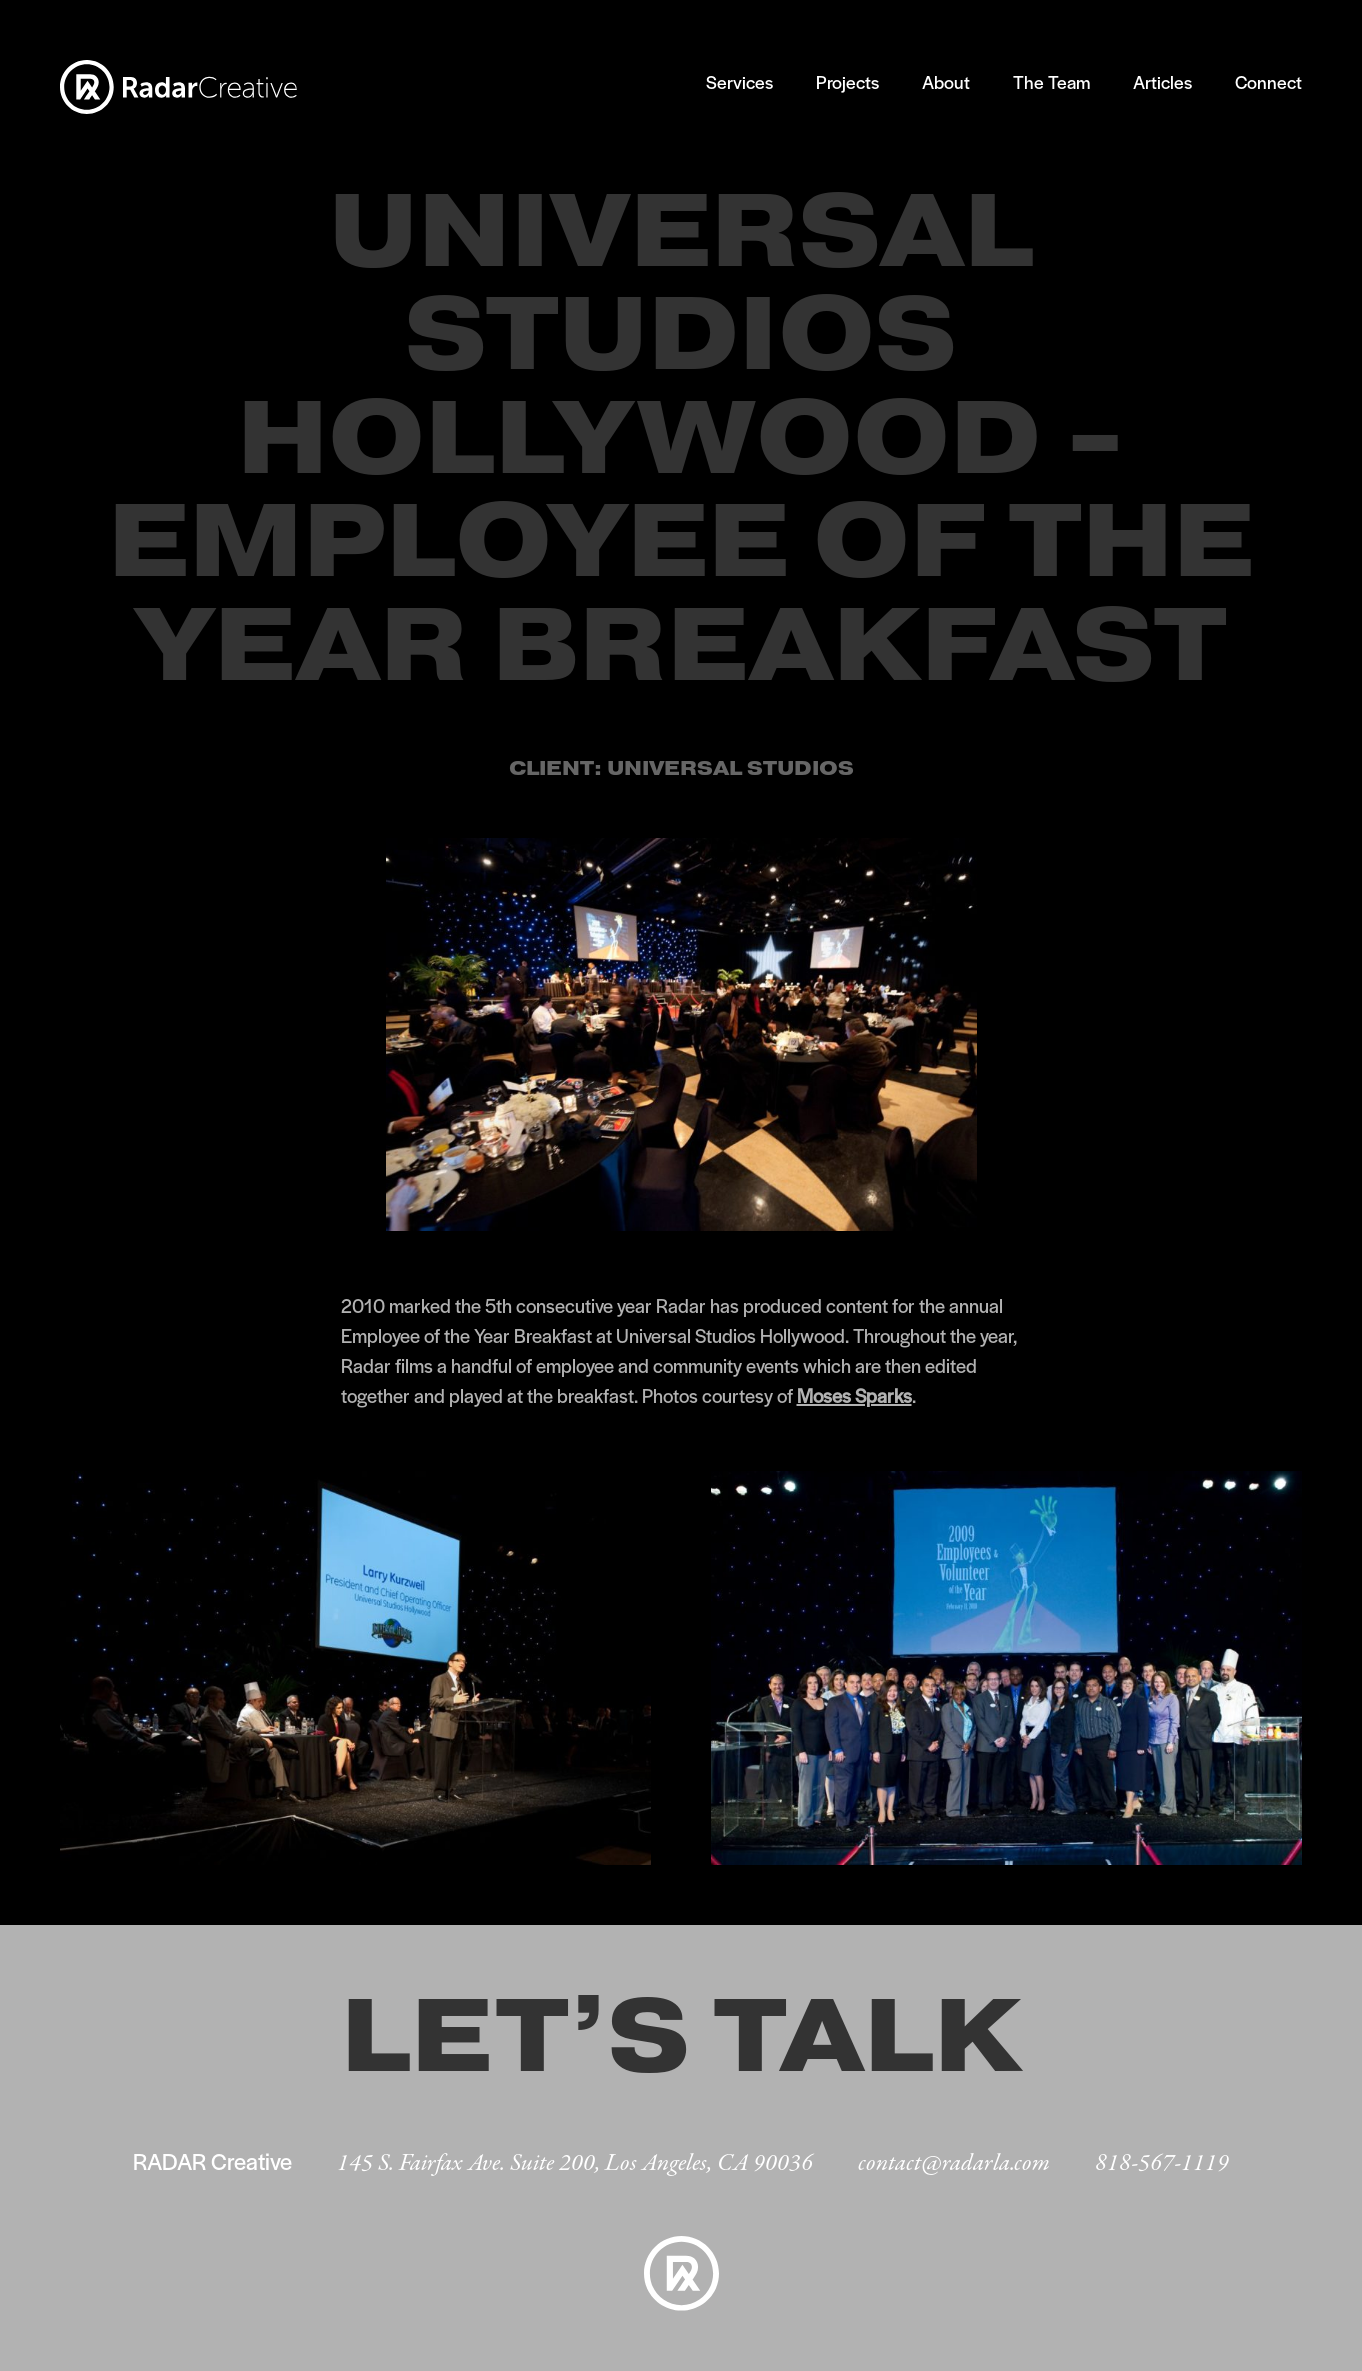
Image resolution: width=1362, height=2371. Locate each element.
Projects (847, 81)
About (946, 81)
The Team (1051, 81)
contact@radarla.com (954, 2163)
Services (739, 81)
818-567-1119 (1162, 2163)
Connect (1268, 81)
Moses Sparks (854, 1395)
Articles (1162, 81)
